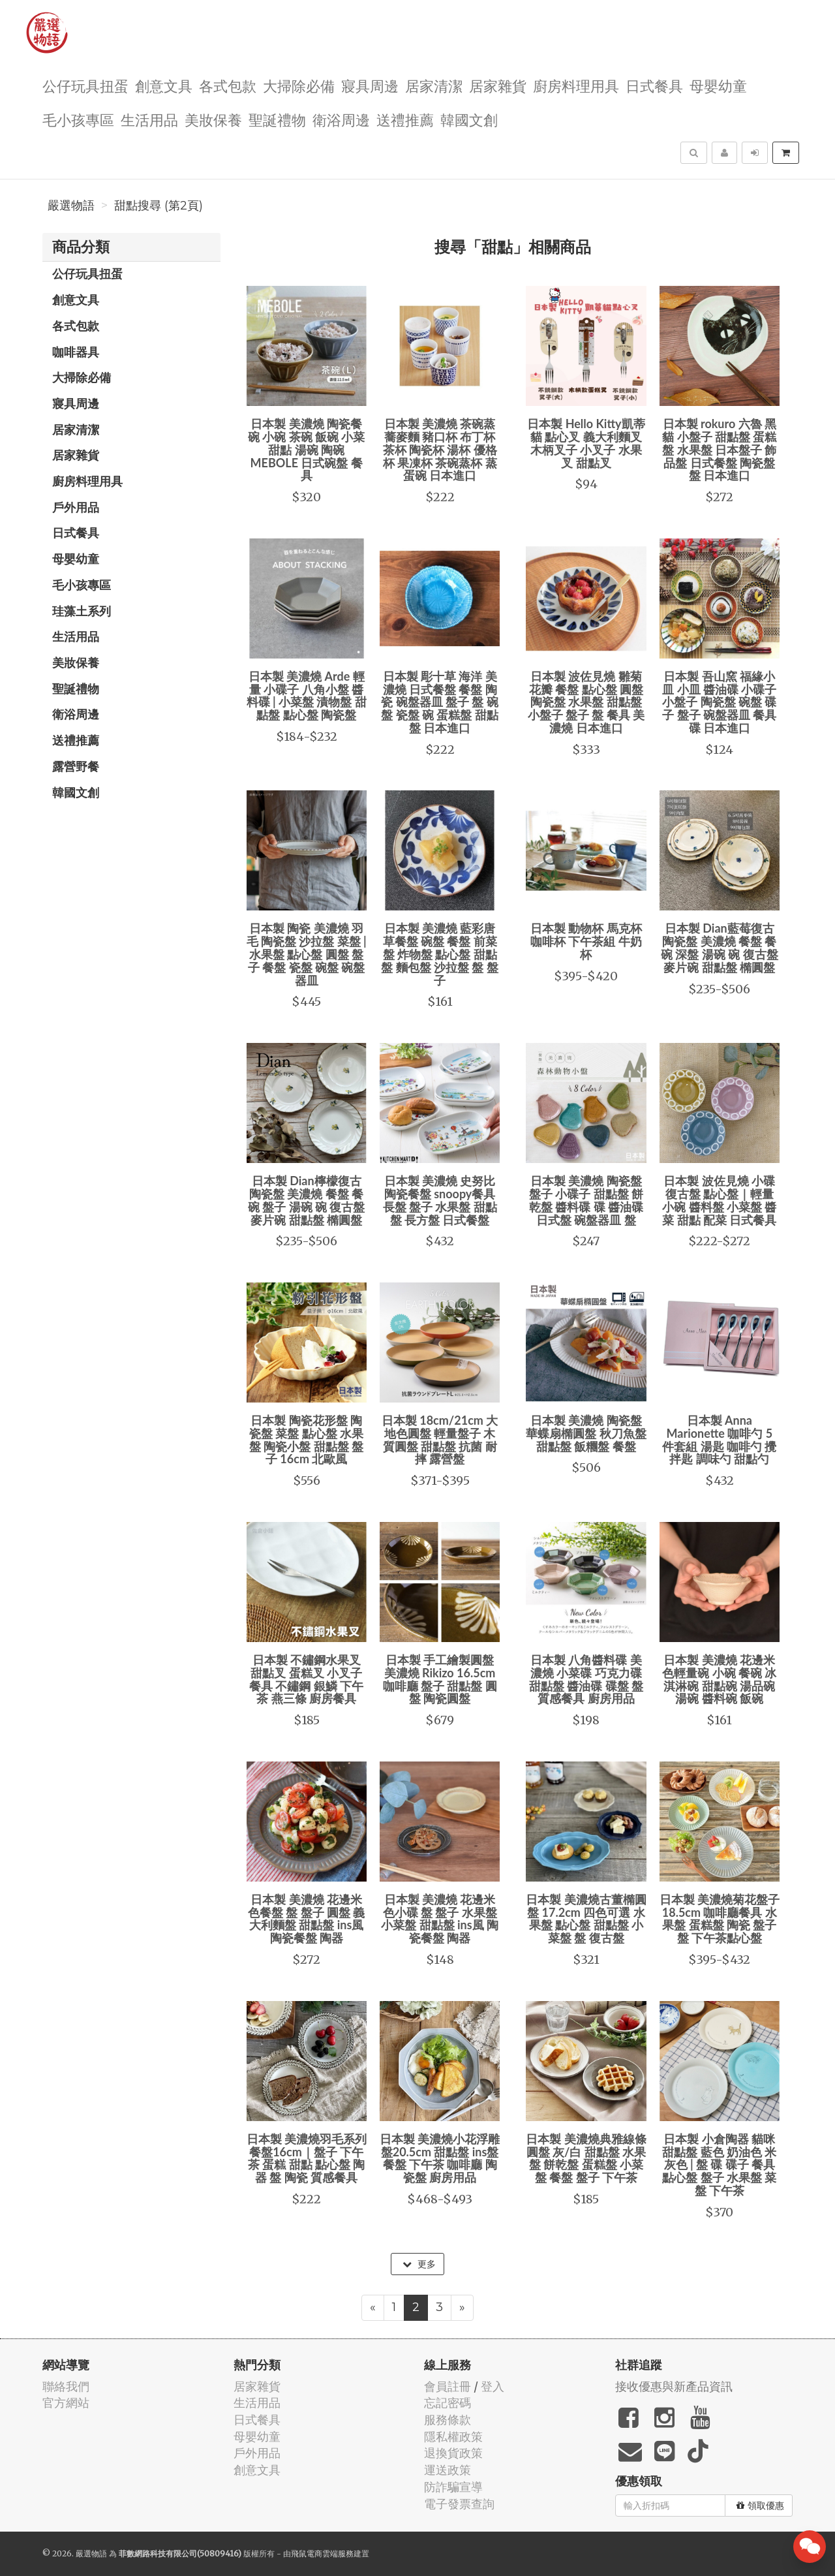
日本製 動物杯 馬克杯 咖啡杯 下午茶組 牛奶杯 (586, 941)
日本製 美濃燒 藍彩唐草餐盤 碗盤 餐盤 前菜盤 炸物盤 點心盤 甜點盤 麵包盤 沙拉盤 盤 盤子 (439, 954)
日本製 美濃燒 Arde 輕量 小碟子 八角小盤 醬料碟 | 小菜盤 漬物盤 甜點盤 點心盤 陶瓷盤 (307, 695)
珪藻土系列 (81, 611)
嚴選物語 (71, 205)
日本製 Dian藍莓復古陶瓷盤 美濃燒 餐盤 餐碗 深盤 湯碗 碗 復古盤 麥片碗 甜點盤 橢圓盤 (719, 947)
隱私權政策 (453, 2436)
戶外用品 (75, 507)
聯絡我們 (65, 2386)
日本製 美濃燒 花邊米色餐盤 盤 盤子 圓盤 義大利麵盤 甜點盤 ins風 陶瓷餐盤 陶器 (306, 1918)
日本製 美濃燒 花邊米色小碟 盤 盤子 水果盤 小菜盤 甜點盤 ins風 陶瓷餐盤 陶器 (439, 1918)
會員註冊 (447, 2386)
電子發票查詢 (459, 2503)
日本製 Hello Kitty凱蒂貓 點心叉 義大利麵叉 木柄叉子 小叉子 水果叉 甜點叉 (586, 442)
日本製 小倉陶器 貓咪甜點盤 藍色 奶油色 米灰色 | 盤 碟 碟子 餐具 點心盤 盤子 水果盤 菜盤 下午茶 (719, 2164)
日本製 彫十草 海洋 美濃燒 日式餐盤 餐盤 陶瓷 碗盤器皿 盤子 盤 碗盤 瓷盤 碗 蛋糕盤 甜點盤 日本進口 (439, 702)
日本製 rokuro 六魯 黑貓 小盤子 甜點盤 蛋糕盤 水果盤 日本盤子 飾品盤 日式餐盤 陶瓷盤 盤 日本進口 (719, 449)
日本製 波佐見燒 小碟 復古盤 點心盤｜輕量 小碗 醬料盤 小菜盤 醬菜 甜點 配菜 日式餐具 (719, 1199)
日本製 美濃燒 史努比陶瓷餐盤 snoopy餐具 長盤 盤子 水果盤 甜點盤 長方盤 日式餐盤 (440, 1199)
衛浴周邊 (341, 119)
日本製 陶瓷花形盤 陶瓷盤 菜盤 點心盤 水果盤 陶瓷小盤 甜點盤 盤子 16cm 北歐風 (306, 1439)
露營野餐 (75, 766)
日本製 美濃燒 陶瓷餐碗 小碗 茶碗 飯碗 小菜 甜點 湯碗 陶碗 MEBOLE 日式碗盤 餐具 (306, 449)
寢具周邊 (370, 85)
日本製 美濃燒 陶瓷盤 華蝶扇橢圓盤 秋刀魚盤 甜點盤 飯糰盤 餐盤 (586, 1433)
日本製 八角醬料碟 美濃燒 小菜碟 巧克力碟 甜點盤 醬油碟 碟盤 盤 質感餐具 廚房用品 (586, 1679)
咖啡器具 (75, 352)
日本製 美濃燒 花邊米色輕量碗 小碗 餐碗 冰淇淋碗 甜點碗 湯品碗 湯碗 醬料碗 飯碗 (719, 1679)
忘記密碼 (447, 2402)
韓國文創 (469, 119)
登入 (492, 2386)
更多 (419, 2264)
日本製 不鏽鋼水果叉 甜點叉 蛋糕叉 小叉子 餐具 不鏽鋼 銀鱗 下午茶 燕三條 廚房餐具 (306, 1679)
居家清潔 (434, 85)
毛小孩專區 (78, 119)
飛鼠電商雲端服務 (322, 2553)
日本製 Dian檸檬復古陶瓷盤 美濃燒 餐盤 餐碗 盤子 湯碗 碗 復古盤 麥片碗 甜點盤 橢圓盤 (306, 1199)
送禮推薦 (405, 119)
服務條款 (447, 2419)
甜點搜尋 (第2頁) (158, 205)
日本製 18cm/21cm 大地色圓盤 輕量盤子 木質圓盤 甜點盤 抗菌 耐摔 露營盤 (440, 1439)
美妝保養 (213, 119)
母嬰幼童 (718, 85)
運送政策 (447, 2469)
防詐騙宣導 (453, 2486)
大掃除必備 (299, 85)
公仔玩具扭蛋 (85, 85)
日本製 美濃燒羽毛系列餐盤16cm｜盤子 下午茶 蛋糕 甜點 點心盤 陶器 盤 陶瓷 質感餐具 (307, 2158)
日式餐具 (654, 85)
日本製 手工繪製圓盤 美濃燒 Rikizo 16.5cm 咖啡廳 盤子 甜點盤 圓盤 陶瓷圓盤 (440, 1679)
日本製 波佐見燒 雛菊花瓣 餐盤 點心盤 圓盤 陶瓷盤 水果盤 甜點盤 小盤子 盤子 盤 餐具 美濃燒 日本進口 (586, 702)
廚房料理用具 (576, 85)
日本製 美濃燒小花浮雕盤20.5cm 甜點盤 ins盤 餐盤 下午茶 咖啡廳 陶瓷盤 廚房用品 (440, 2158)
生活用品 (149, 119)
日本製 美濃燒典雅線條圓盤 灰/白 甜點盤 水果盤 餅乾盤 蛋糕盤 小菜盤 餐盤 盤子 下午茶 (586, 2158)
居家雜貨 (497, 85)
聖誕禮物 (277, 119)
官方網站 (65, 2402)
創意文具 (163, 85)
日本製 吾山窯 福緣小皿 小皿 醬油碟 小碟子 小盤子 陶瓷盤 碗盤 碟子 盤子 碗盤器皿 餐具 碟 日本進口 (719, 702)
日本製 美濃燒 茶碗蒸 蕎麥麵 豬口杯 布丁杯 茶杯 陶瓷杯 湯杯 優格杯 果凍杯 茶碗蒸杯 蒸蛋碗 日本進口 (440, 449)
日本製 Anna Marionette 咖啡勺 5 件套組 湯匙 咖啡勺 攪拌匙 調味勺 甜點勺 (719, 1439)
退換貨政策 (453, 2452)
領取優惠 (760, 2505)
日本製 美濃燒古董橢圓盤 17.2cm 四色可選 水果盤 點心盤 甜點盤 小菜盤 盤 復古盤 (586, 1918)
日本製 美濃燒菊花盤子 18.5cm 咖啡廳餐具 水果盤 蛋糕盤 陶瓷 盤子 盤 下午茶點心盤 (720, 1918)
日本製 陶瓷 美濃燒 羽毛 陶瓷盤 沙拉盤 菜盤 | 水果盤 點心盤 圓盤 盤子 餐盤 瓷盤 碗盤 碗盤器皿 (307, 954)
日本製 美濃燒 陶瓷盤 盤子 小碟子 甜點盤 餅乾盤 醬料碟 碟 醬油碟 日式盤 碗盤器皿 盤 (586, 1199)
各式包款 (227, 85)
